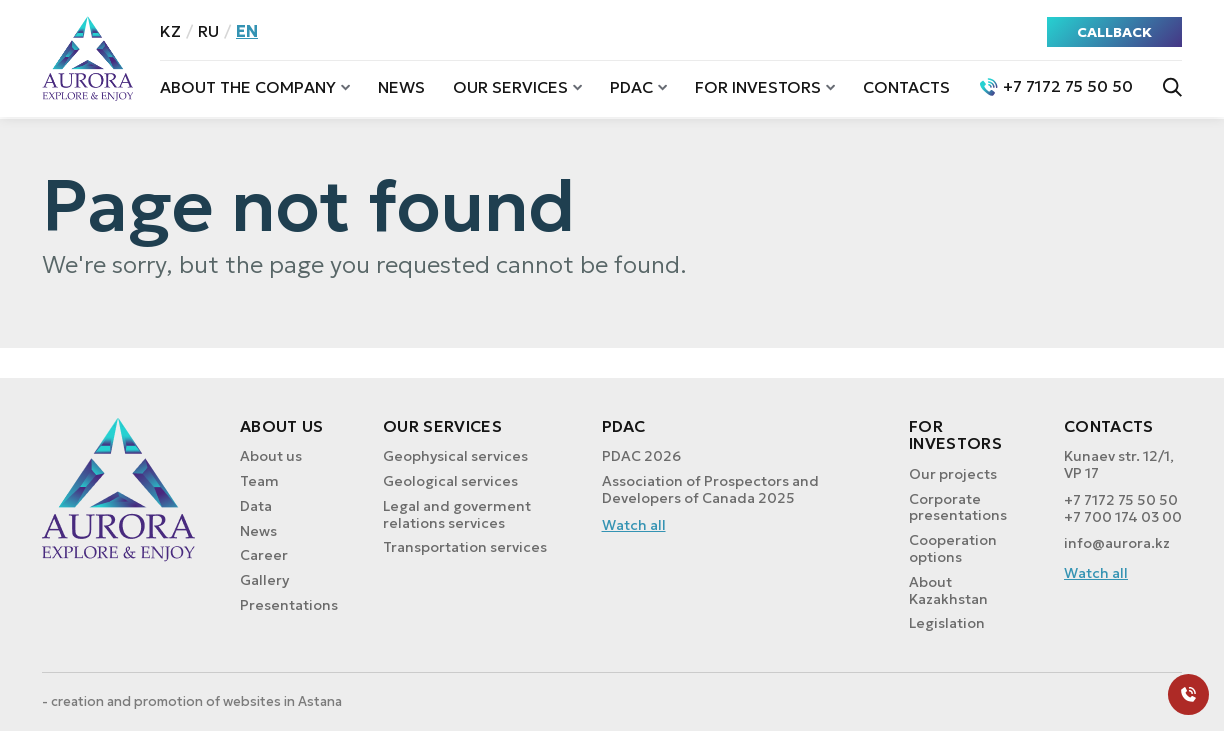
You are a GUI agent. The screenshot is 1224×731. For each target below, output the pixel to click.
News (401, 87)
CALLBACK (1114, 32)
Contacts (906, 87)
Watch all (634, 525)
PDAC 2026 (641, 456)
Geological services (450, 481)
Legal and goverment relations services (457, 514)
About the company (248, 87)
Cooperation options (953, 548)
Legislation (947, 623)
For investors (758, 87)
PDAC (631, 87)
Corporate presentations (958, 507)
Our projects (953, 474)
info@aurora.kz (1117, 543)
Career (264, 555)
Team (259, 481)
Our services (510, 87)
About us (271, 456)
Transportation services (465, 547)
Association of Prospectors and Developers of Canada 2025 (710, 489)
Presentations (289, 605)
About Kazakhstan (948, 590)
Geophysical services (455, 456)
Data (256, 506)
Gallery (264, 580)
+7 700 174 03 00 (1123, 517)
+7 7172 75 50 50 (1121, 500)
